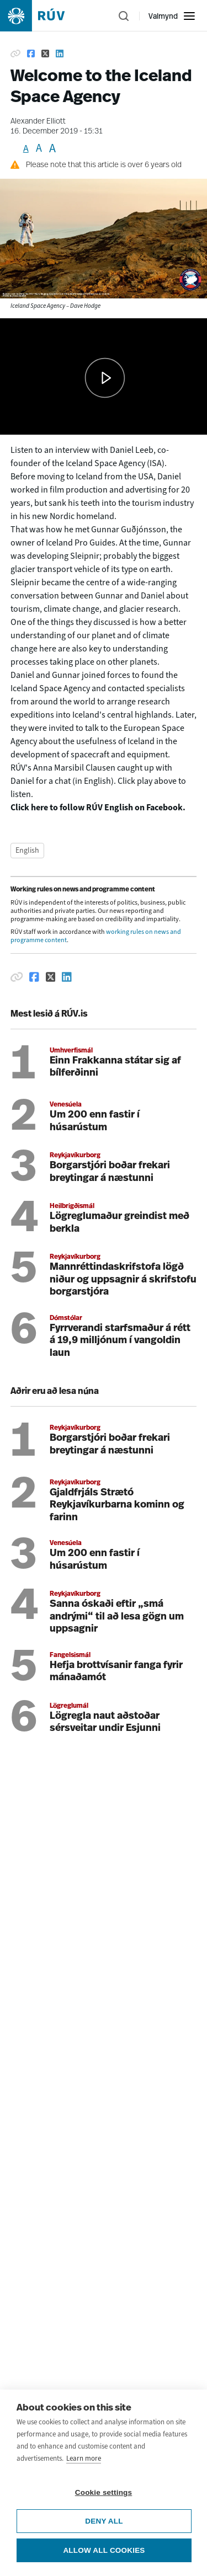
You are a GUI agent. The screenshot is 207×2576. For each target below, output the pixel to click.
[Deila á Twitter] (51, 976)
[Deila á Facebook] (34, 976)
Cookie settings (103, 2492)
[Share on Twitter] (45, 53)
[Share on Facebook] (31, 53)
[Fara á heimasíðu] (42, 15)
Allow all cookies (104, 2550)
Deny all (104, 2521)
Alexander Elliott (38, 121)
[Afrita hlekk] (16, 976)
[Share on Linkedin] (59, 53)
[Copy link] (15, 53)
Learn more (83, 2458)
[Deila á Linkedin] (67, 976)
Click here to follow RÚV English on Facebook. (97, 807)
